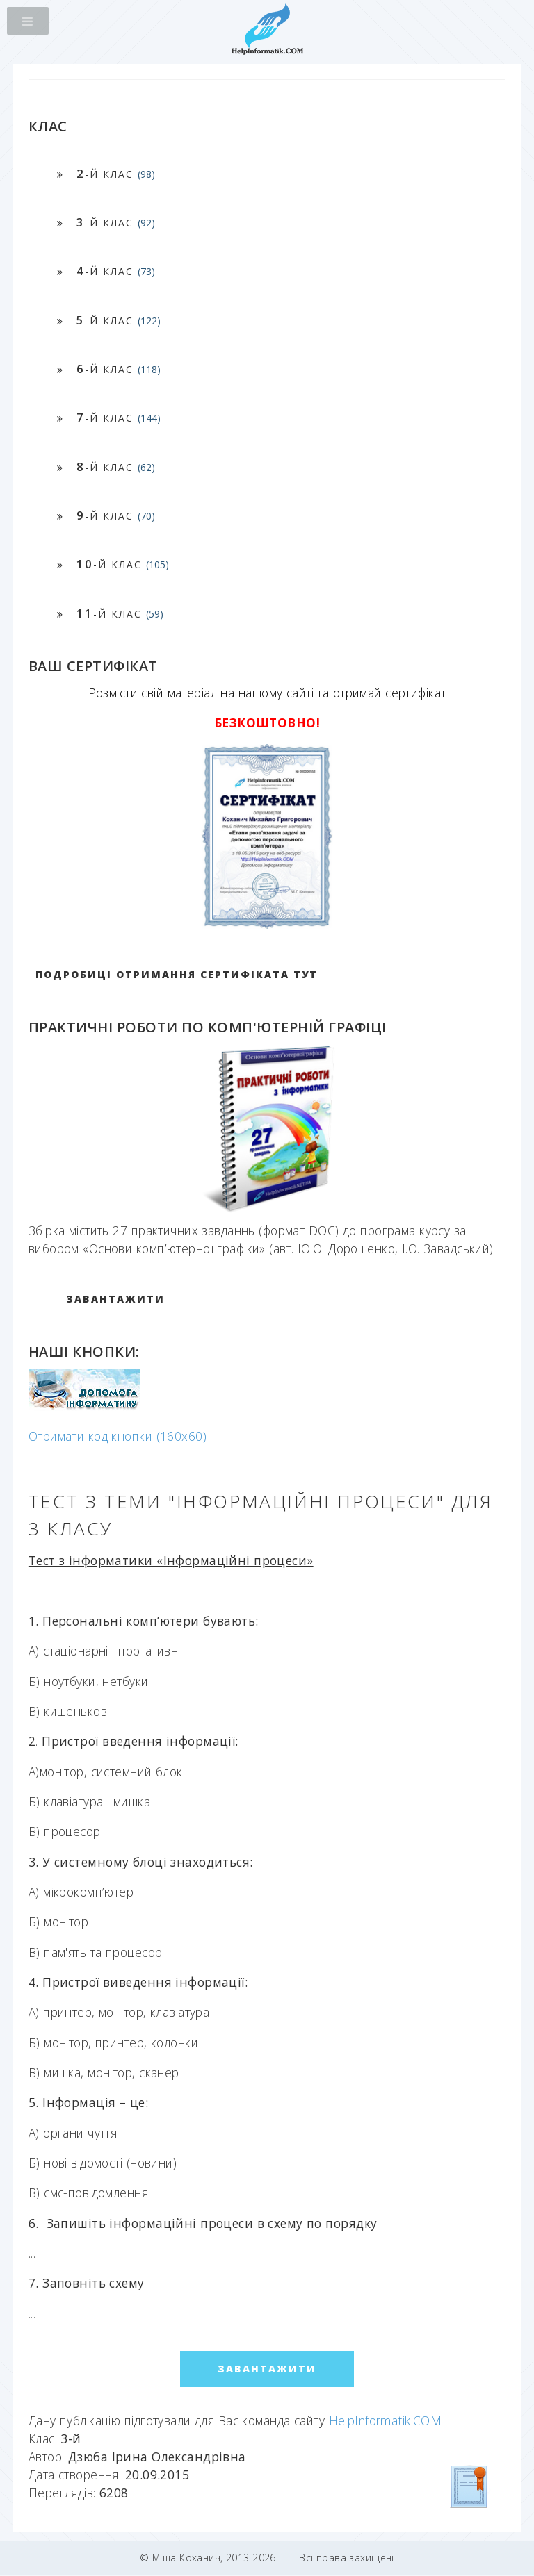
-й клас (115, 173)
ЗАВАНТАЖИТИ (115, 1298)
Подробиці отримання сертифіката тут (176, 974)
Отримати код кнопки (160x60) (118, 1436)
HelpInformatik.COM (385, 2420)
